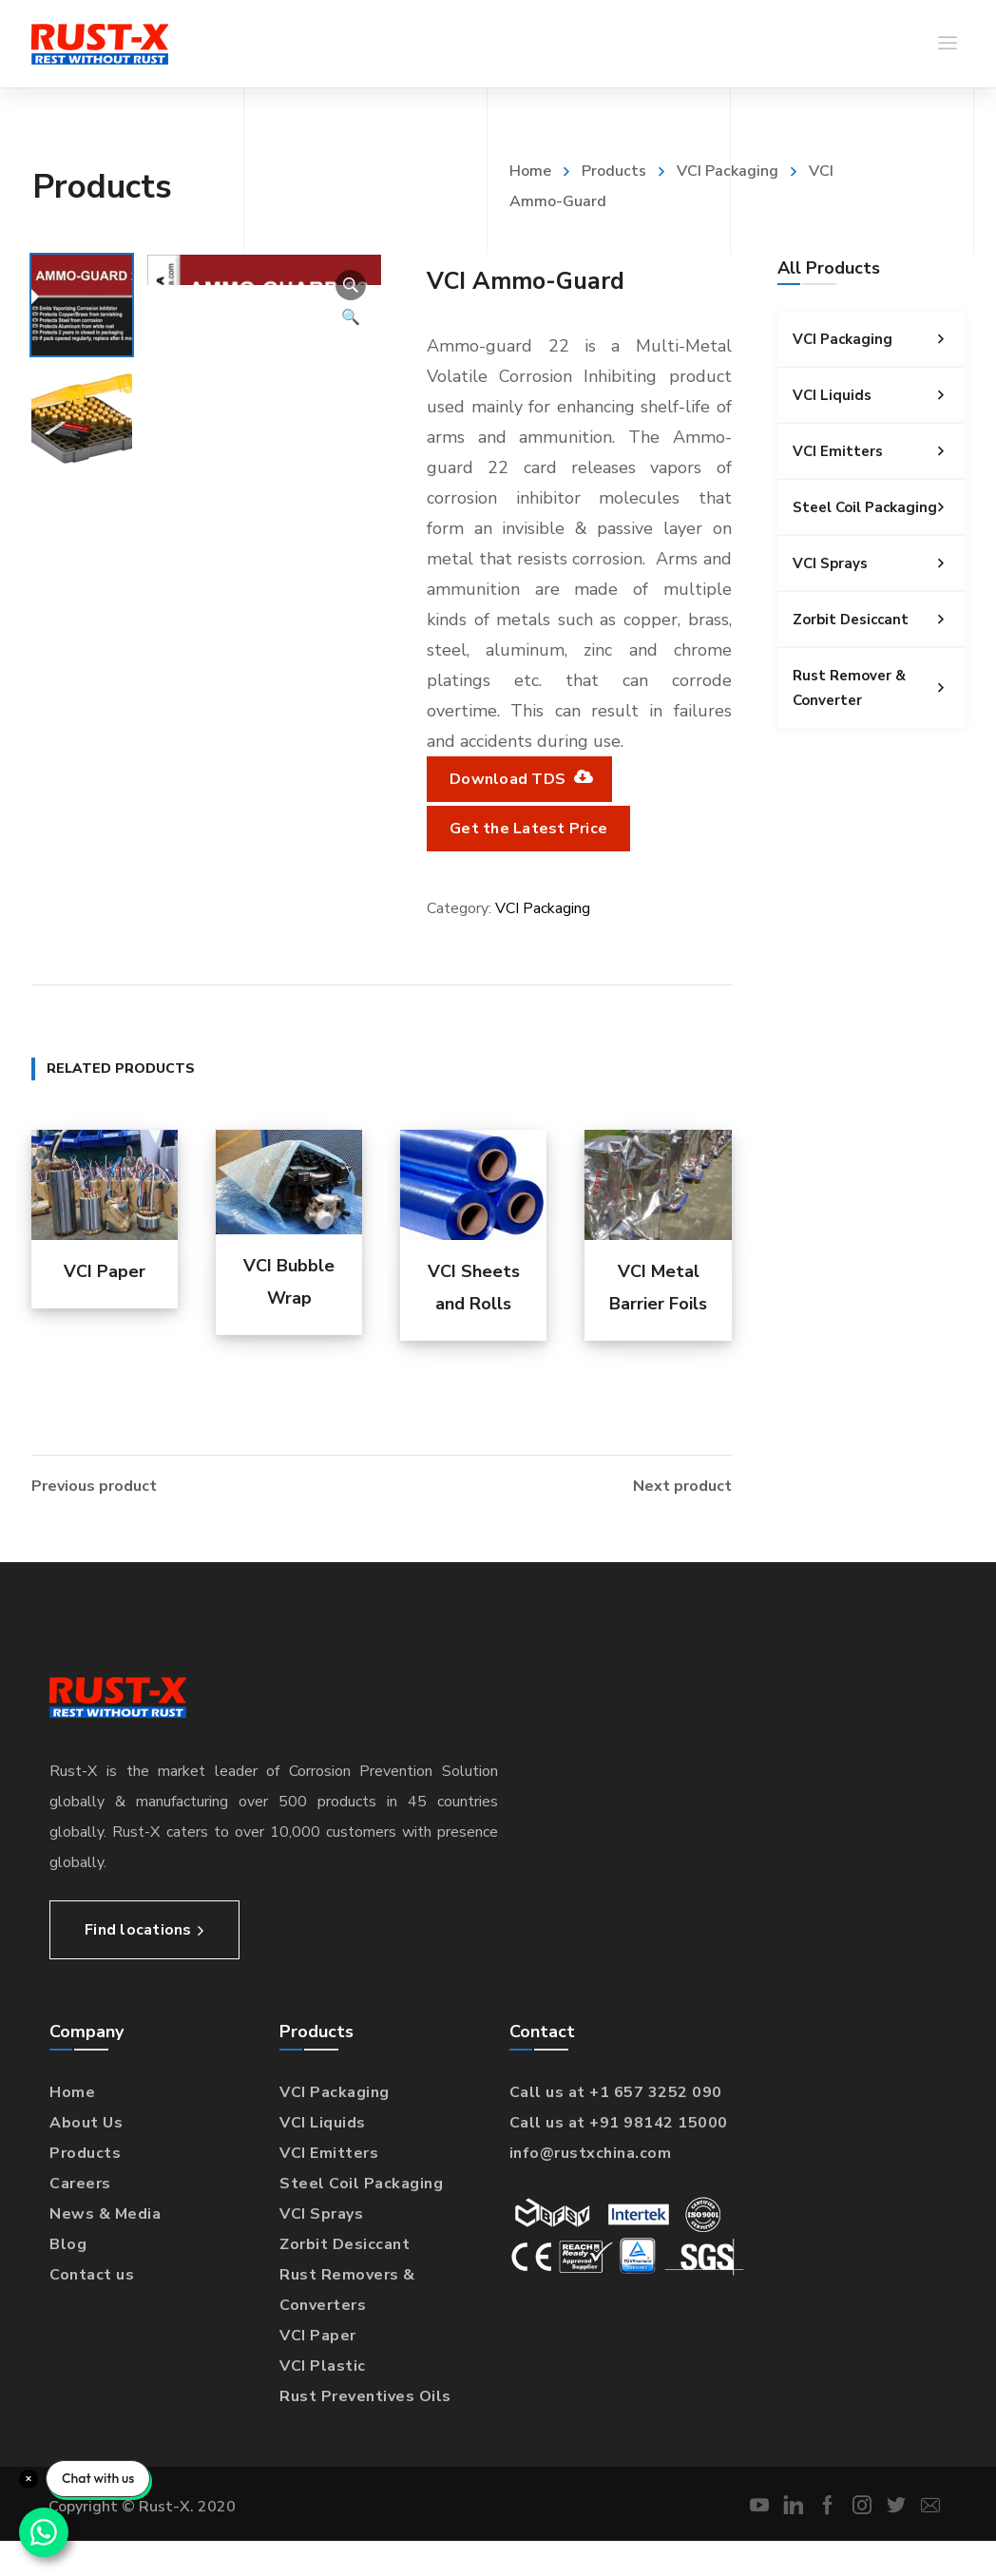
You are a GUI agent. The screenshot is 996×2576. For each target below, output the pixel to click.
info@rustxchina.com (590, 2151)
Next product (682, 1484)
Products (614, 171)
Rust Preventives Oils (365, 2394)
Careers (80, 2181)
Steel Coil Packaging (879, 507)
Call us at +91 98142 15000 (618, 2120)
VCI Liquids (879, 395)
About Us (86, 2120)
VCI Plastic (322, 2364)
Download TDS (519, 779)
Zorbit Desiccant (879, 619)
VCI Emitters (879, 451)
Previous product (94, 1484)
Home (530, 171)
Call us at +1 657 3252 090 (615, 2090)
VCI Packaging (727, 171)
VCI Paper (104, 1271)
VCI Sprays (879, 563)
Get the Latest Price (528, 828)
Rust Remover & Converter (879, 688)
